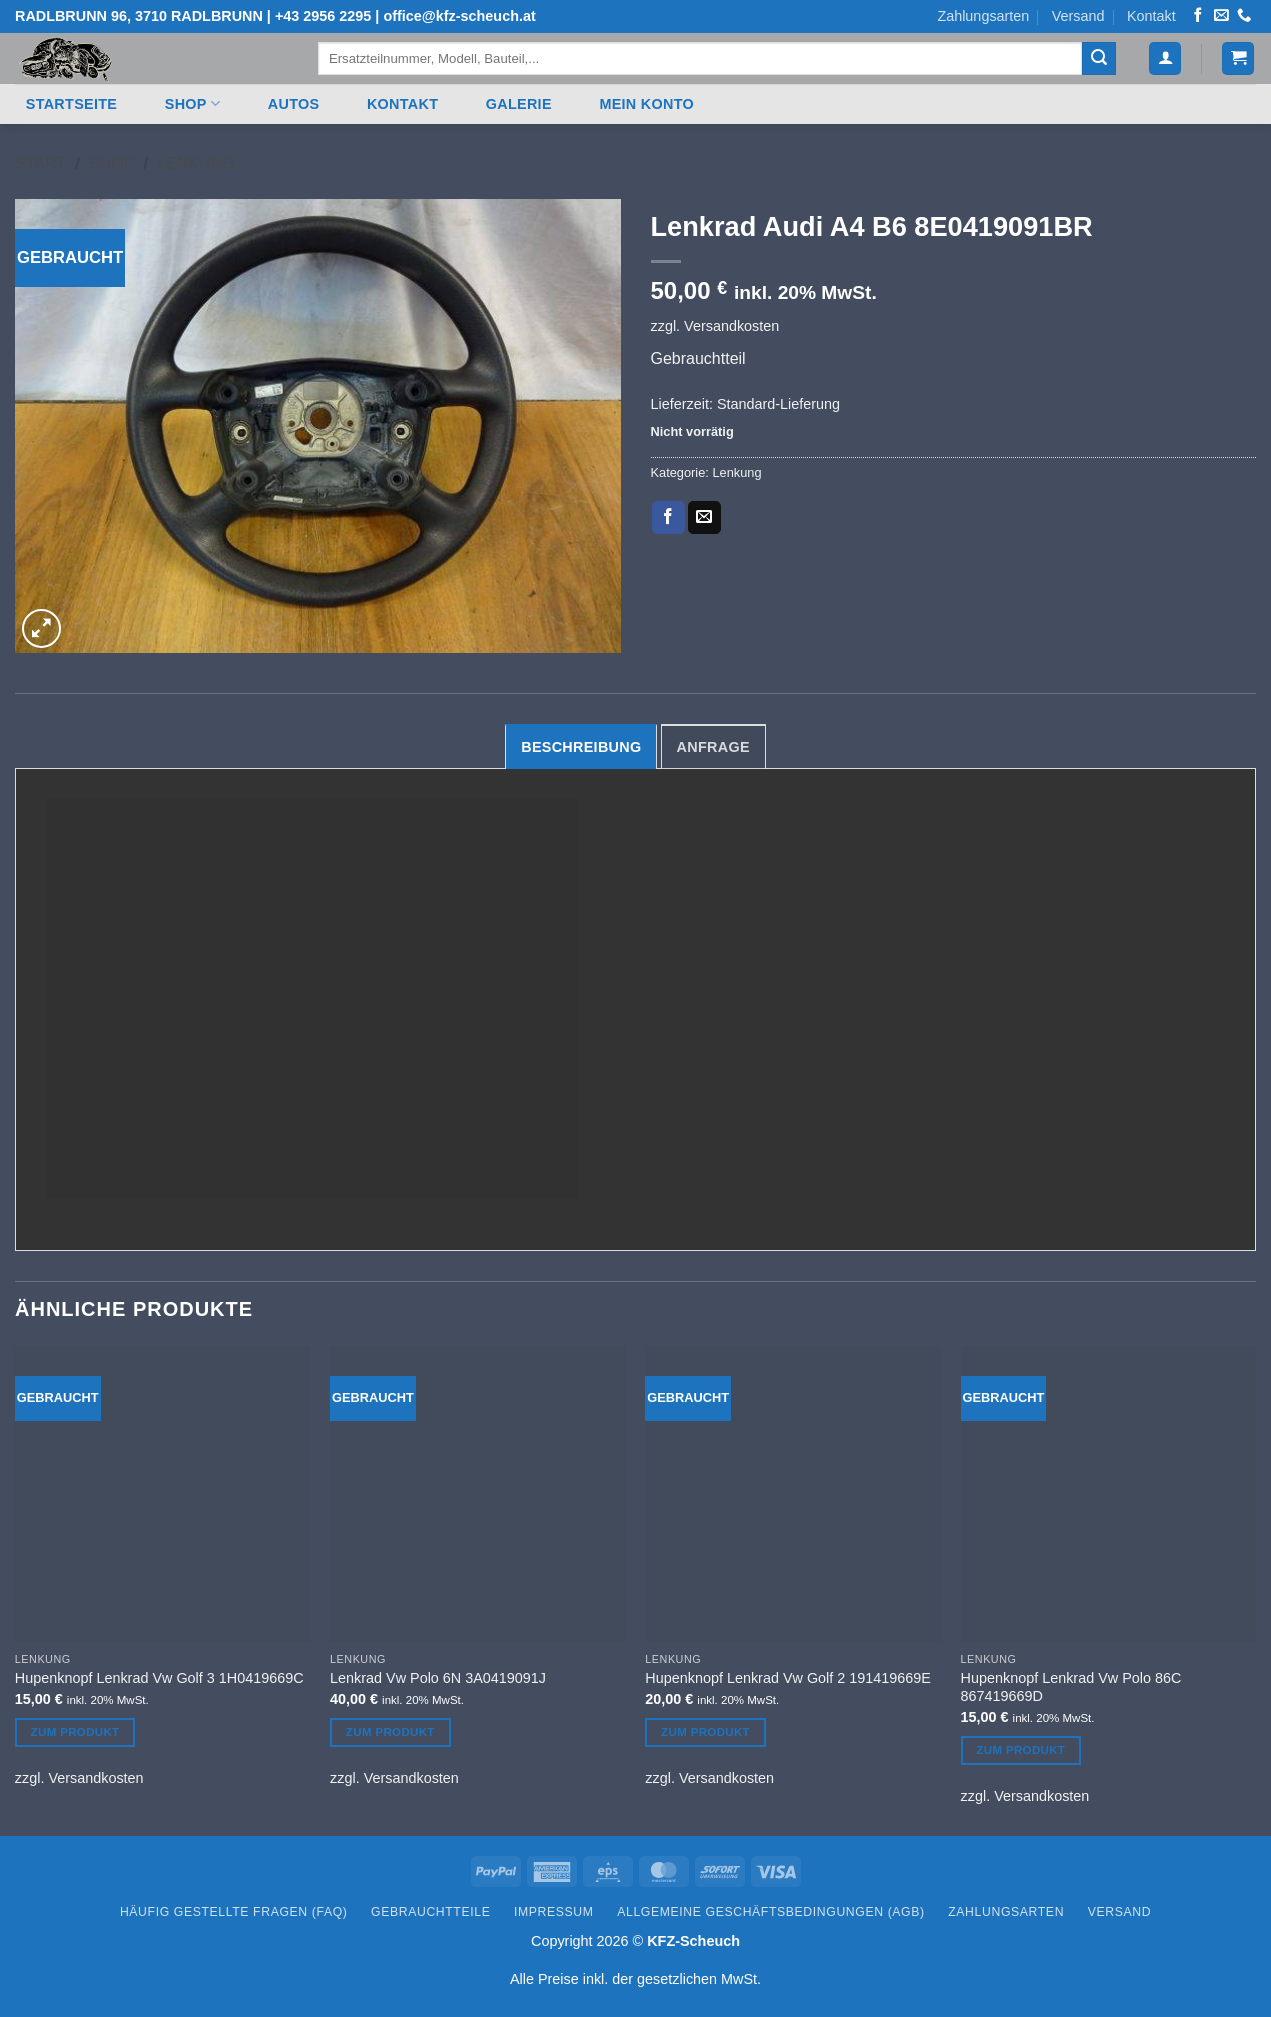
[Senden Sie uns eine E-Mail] (1221, 16)
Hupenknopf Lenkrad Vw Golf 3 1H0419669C (159, 1678)
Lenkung (195, 163)
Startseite (71, 104)
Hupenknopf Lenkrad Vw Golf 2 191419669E (788, 1678)
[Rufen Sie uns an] (1244, 16)
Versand (1078, 16)
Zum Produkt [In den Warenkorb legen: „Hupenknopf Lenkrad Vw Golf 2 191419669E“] (705, 1732)
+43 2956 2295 (323, 16)
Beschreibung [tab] (581, 747)
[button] (1165, 58)
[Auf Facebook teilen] (668, 518)
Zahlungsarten (983, 16)
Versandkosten (731, 326)
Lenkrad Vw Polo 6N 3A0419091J (438, 1678)
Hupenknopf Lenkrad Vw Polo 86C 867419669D (1071, 1687)
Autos (294, 104)
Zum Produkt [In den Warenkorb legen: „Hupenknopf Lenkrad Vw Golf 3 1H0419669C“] (75, 1732)
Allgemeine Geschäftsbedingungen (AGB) (770, 1912)
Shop (192, 103)
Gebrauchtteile (430, 1912)
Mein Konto (646, 104)
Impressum (554, 1912)
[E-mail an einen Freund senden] (704, 518)
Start (40, 163)
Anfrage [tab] (713, 747)
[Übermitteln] (1099, 59)
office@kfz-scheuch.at (459, 16)
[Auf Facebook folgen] (1198, 16)
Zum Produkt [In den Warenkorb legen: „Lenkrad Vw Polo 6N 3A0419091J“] (390, 1732)
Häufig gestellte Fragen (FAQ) (234, 1912)
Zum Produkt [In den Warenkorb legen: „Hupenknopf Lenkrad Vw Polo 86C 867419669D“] (1020, 1750)
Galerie (519, 104)
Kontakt (1151, 16)
